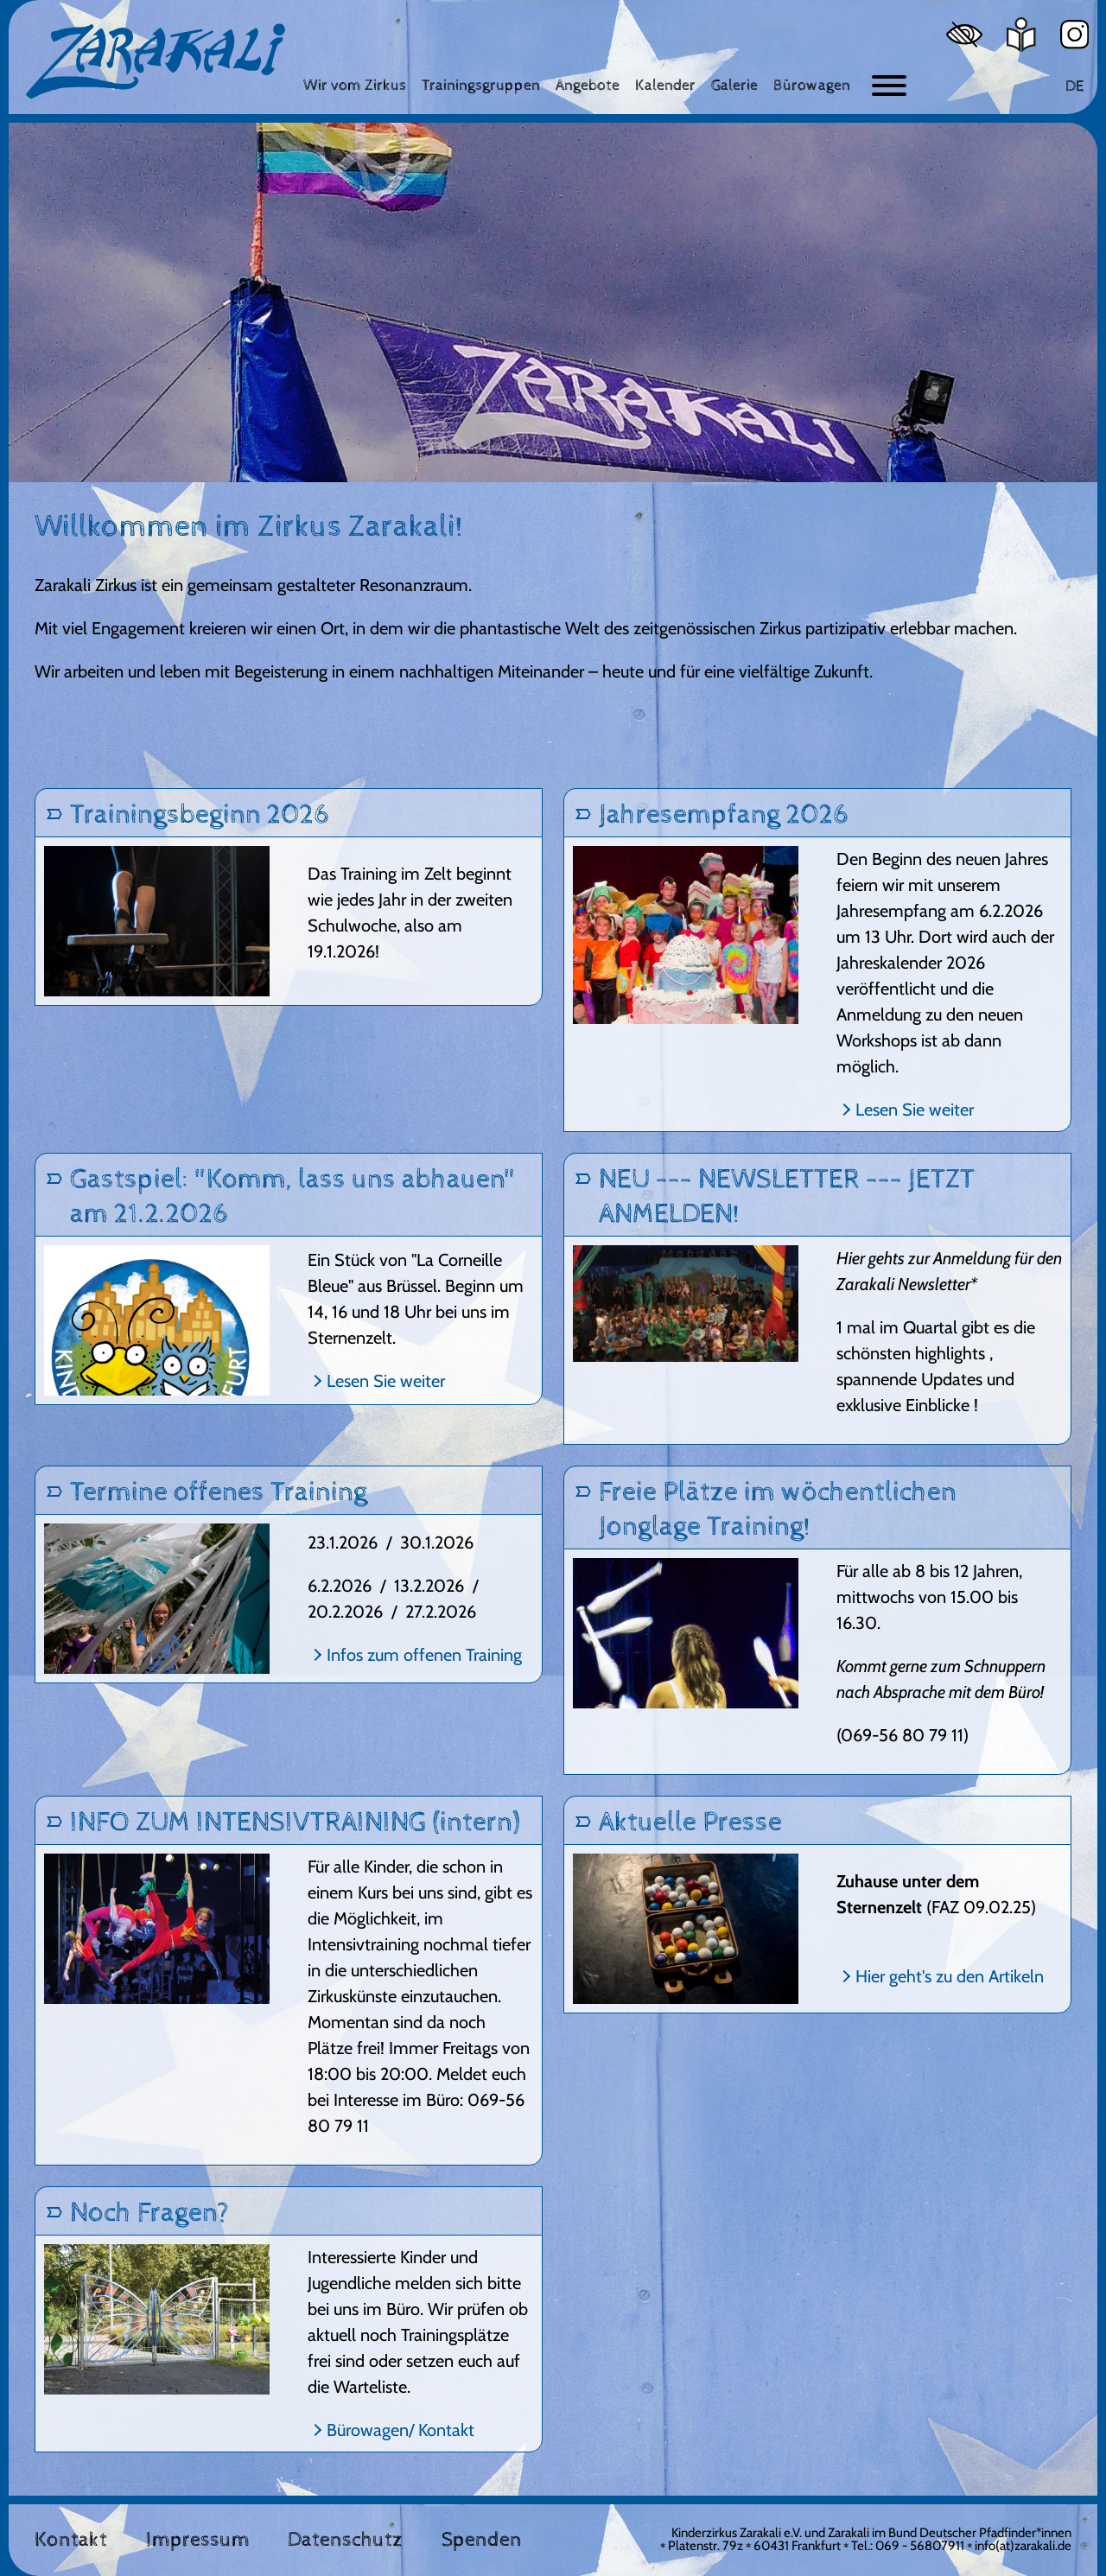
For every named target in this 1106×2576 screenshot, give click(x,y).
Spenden (482, 2539)
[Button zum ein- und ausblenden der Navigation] (889, 86)
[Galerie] (734, 85)
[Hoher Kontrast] (964, 35)
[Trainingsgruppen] (481, 85)
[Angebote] (588, 85)
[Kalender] (665, 85)
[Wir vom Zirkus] (354, 85)
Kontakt (71, 2539)
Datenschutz (345, 2539)
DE (1074, 86)
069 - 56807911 (919, 2546)
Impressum (198, 2539)
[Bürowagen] (811, 85)
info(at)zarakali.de (1023, 2546)
